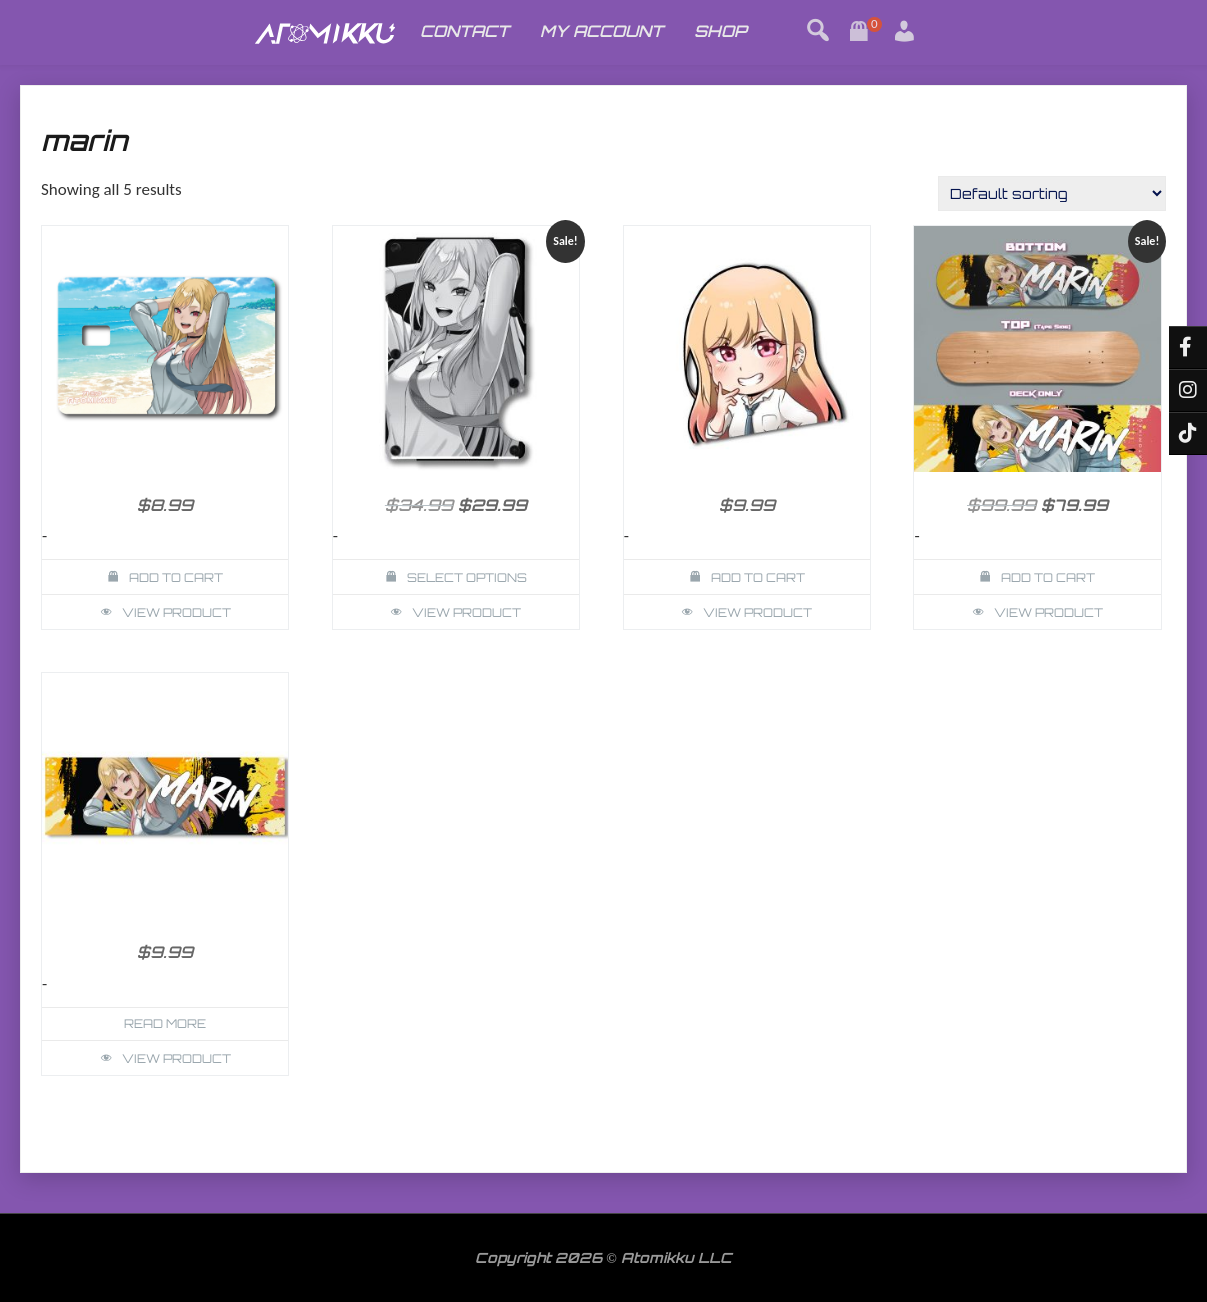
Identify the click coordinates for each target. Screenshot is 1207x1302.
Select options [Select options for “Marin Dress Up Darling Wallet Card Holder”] (467, 577)
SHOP (720, 31)
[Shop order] (1052, 193)
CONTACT (464, 31)
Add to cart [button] (176, 577)
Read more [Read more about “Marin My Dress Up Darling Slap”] (165, 1023)
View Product (176, 612)
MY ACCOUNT (601, 31)
